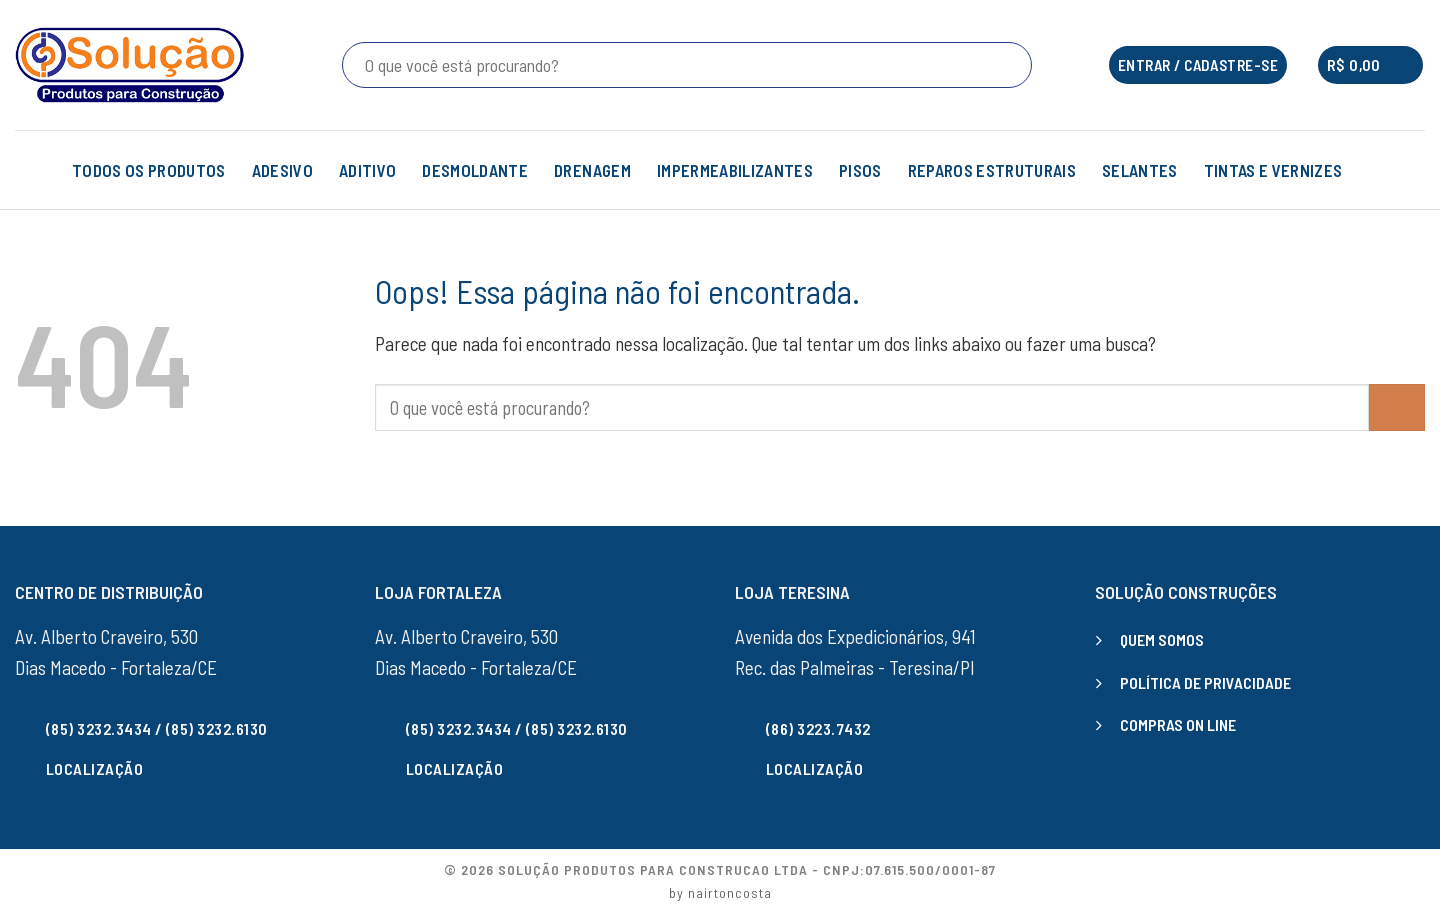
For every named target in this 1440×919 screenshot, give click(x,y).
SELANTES (1140, 170)
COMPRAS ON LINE (1178, 724)
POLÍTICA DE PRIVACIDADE (1205, 682)
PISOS (860, 170)
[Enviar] (1013, 65)
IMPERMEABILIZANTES (735, 170)
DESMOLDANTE (475, 170)
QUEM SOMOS (1162, 639)
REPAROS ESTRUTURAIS (992, 170)
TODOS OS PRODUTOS (149, 170)
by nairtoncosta (720, 892)
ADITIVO (367, 170)
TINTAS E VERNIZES (1286, 170)
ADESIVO (282, 170)
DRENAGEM (592, 170)
